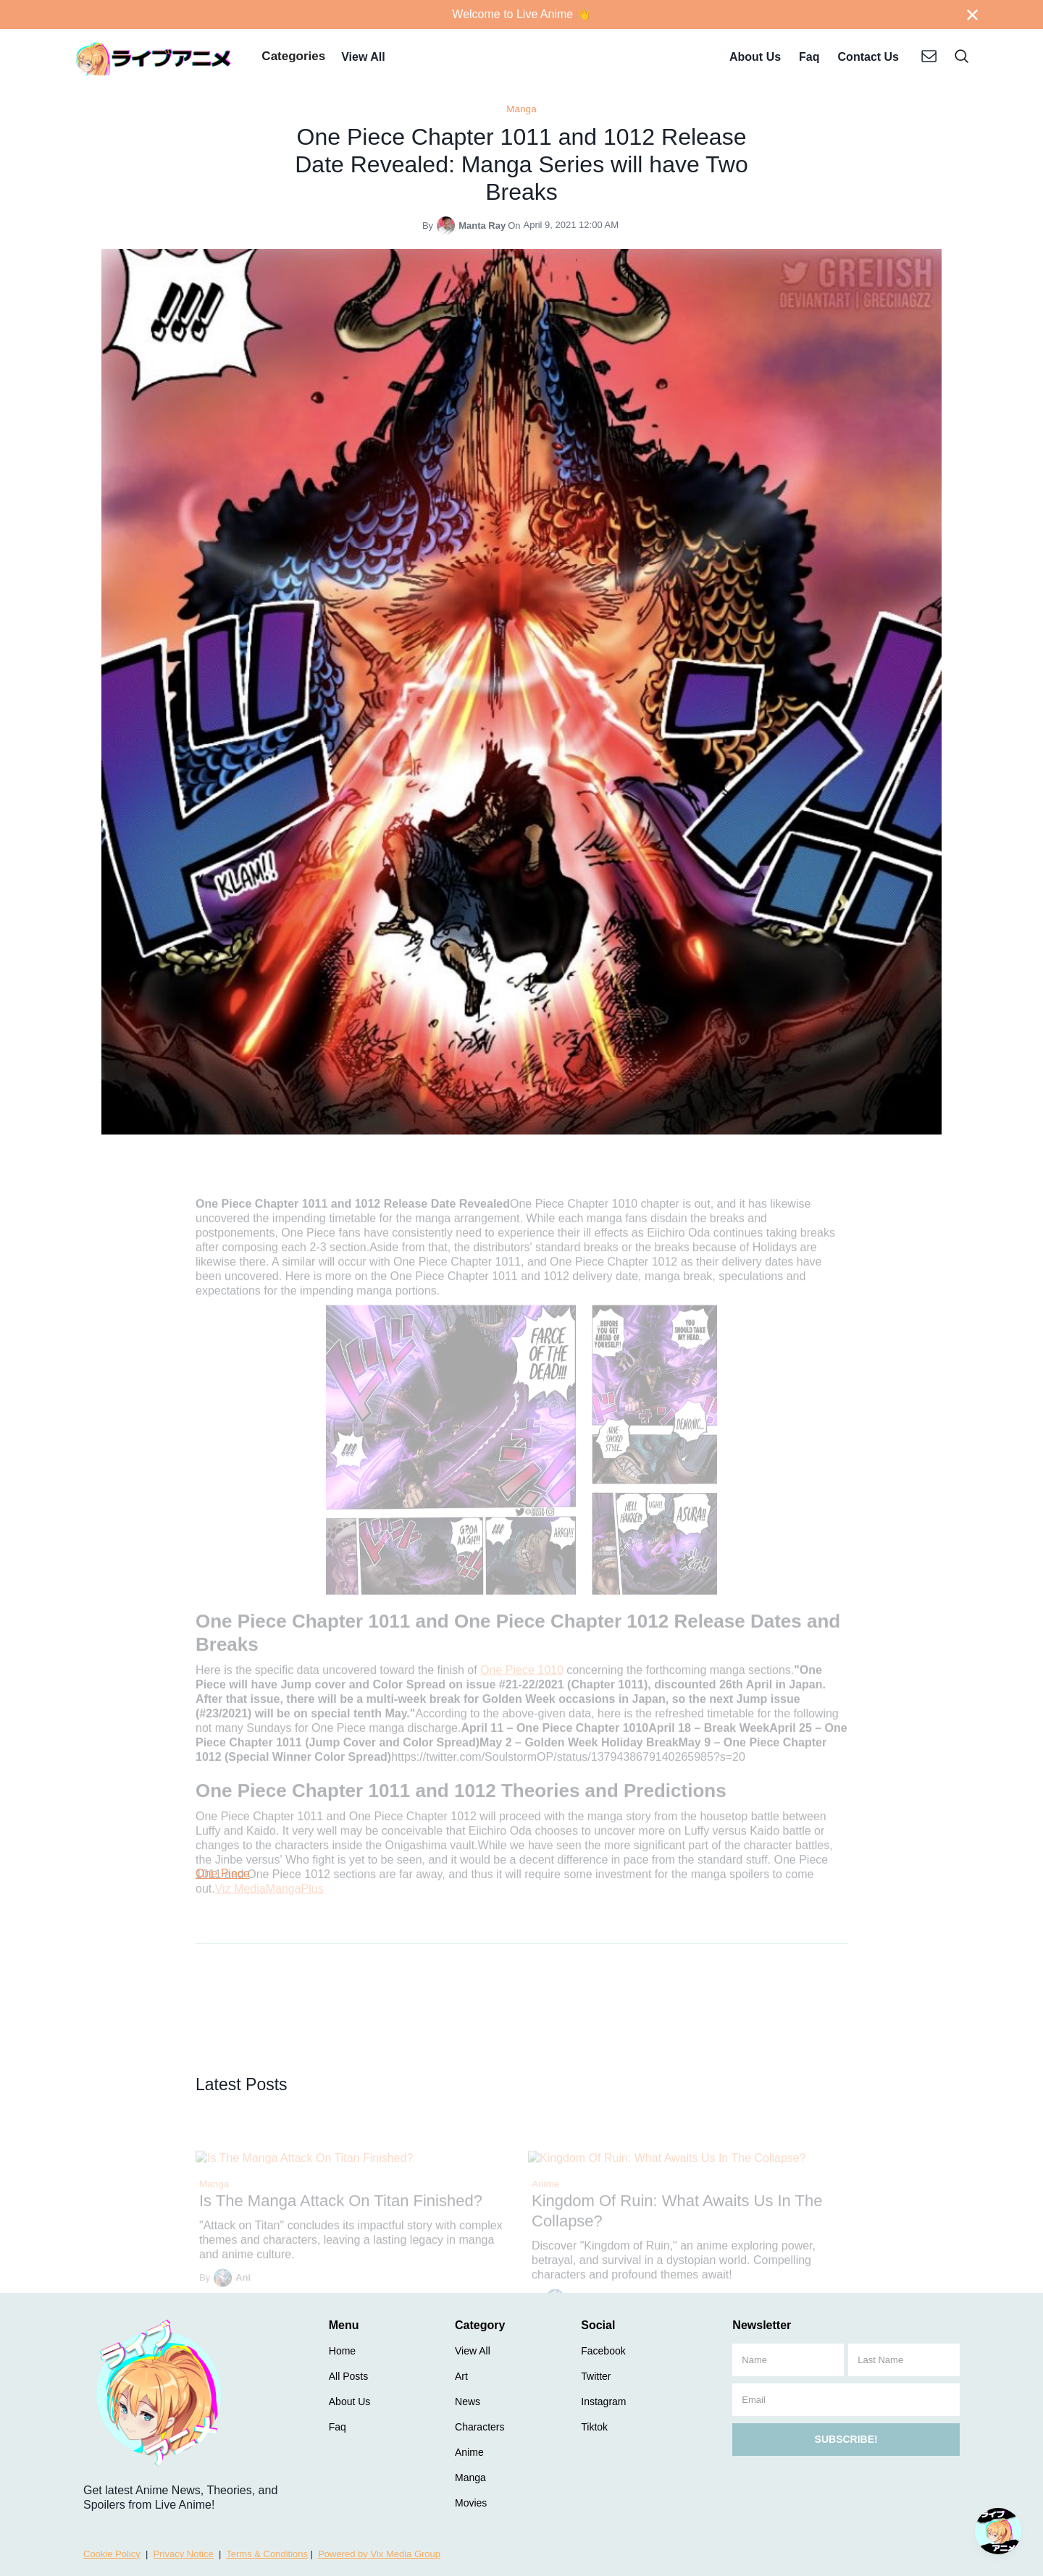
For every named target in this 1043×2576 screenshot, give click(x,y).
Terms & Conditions (267, 2553)
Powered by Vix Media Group (379, 2553)
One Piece (223, 1873)
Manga (521, 109)
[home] (153, 58)
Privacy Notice (184, 2553)
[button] (293, 58)
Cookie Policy (112, 2553)
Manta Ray (482, 225)
